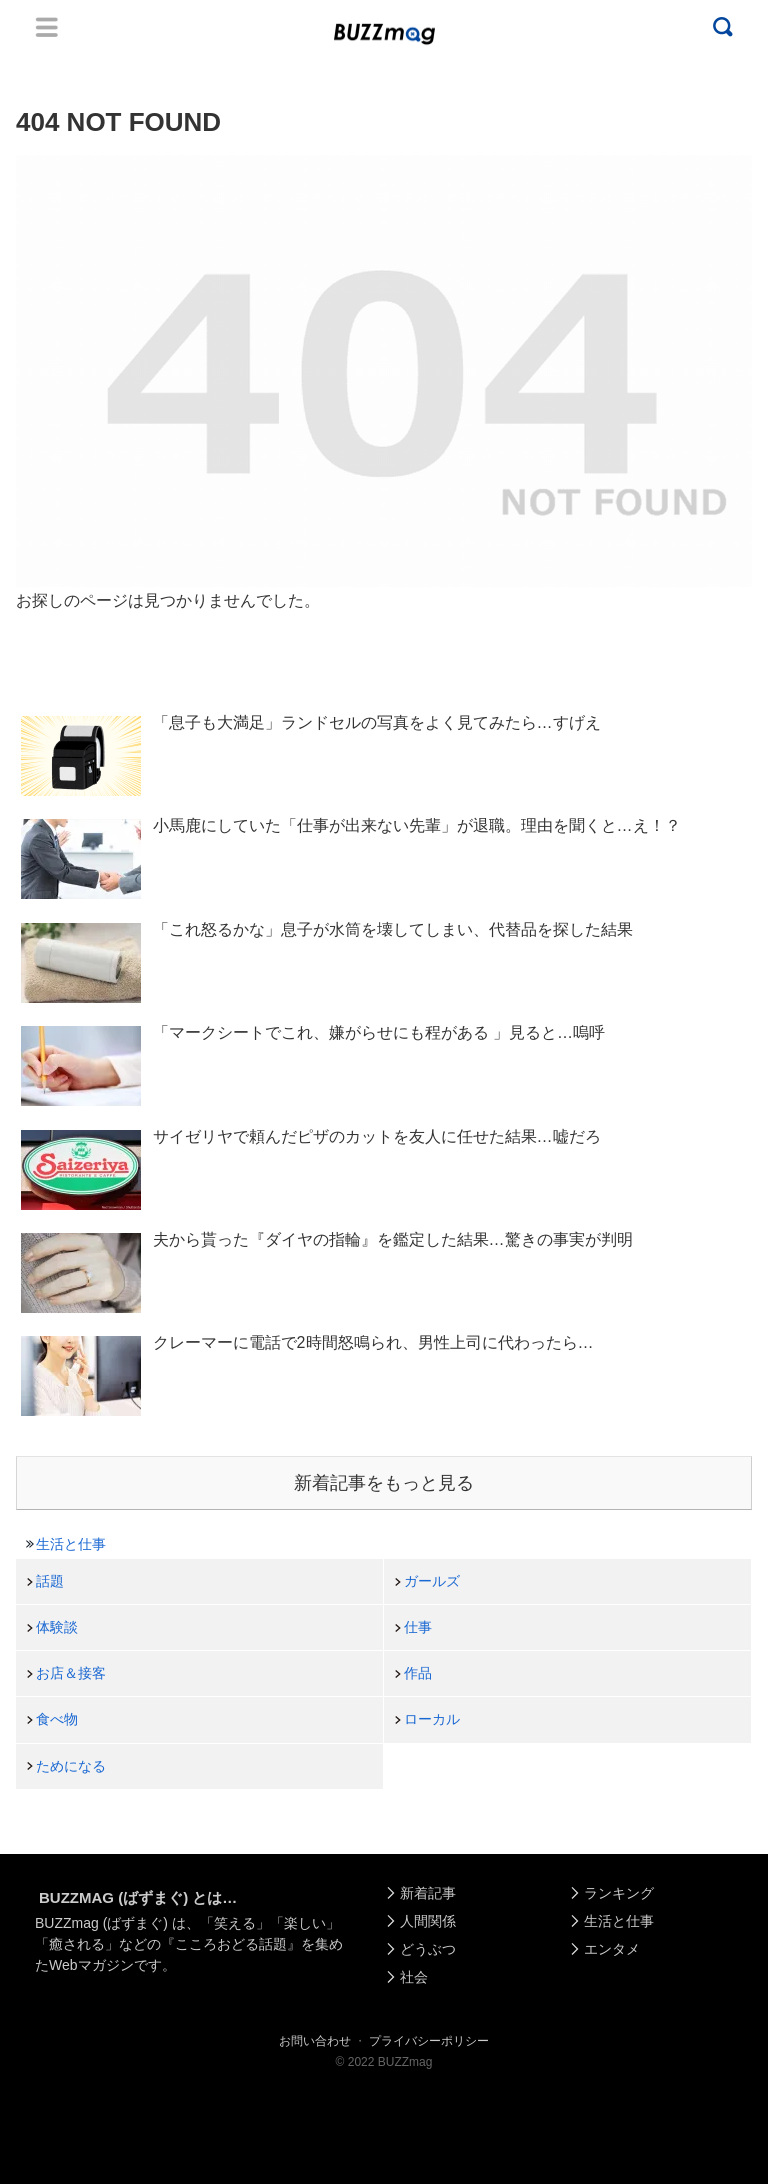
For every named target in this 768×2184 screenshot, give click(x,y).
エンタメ (612, 1949)
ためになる (71, 1766)
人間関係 (428, 1921)
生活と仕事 (71, 1544)
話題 (50, 1581)
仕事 (418, 1627)
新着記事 (428, 1893)
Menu (47, 27)
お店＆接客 (71, 1673)
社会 (414, 1977)
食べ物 (57, 1719)
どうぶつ (428, 1949)
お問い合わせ (315, 2041)
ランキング (619, 1893)
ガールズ (432, 1581)
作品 (418, 1673)
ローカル (432, 1719)
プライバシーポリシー (429, 2041)
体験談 (57, 1627)
